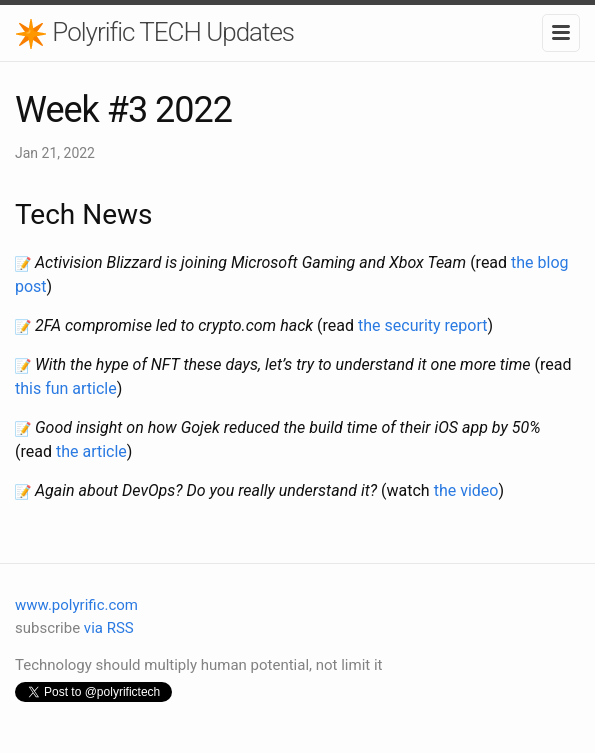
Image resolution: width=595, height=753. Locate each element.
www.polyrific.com (76, 605)
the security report (422, 325)
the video (466, 490)
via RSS (109, 628)
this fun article (66, 388)
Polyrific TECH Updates (154, 33)
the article (91, 451)
